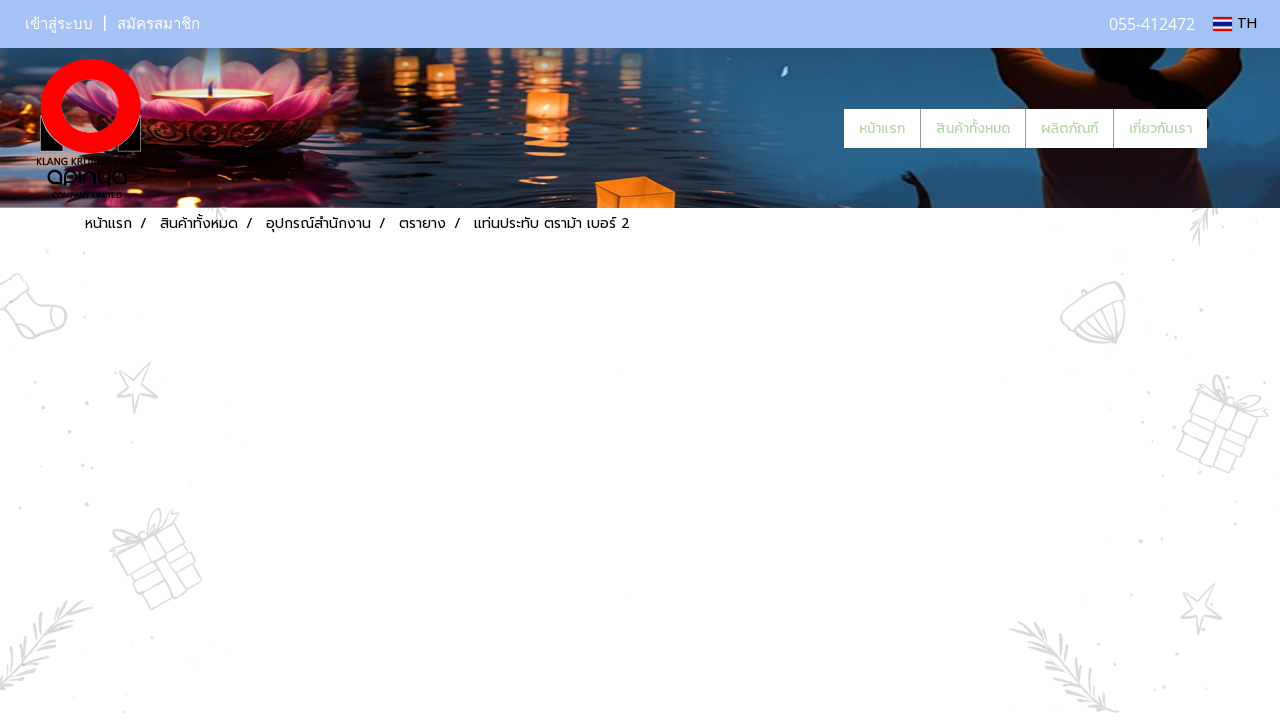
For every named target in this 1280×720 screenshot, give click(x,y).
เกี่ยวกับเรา (1160, 128)
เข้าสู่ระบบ (59, 24)
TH (1235, 23)
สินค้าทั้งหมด (973, 128)
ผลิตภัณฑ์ (1069, 128)
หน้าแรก (882, 128)
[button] (1237, 128)
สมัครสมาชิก (158, 24)
